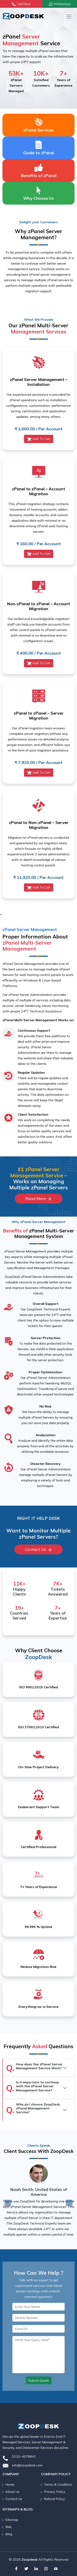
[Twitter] (26, 2568)
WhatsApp (60, 4)
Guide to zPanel (38, 152)
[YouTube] (56, 2568)
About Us (12, 2492)
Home (9, 2484)
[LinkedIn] (36, 2568)
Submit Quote (38, 2380)
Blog (8, 2534)
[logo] (38, 2426)
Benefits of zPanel (38, 175)
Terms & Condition (58, 2484)
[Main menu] (69, 16)
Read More (38, 1198)
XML (8, 2527)
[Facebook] (16, 2568)
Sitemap (11, 2520)
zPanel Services (38, 130)
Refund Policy (54, 2499)
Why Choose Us (38, 198)
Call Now (21, 4)
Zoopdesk (30, 2559)
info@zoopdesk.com (27, 2465)
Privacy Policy (54, 2492)
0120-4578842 (24, 2456)
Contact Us (13, 2499)
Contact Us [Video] (38, 1549)
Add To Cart (39, 439)
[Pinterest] (46, 2568)
